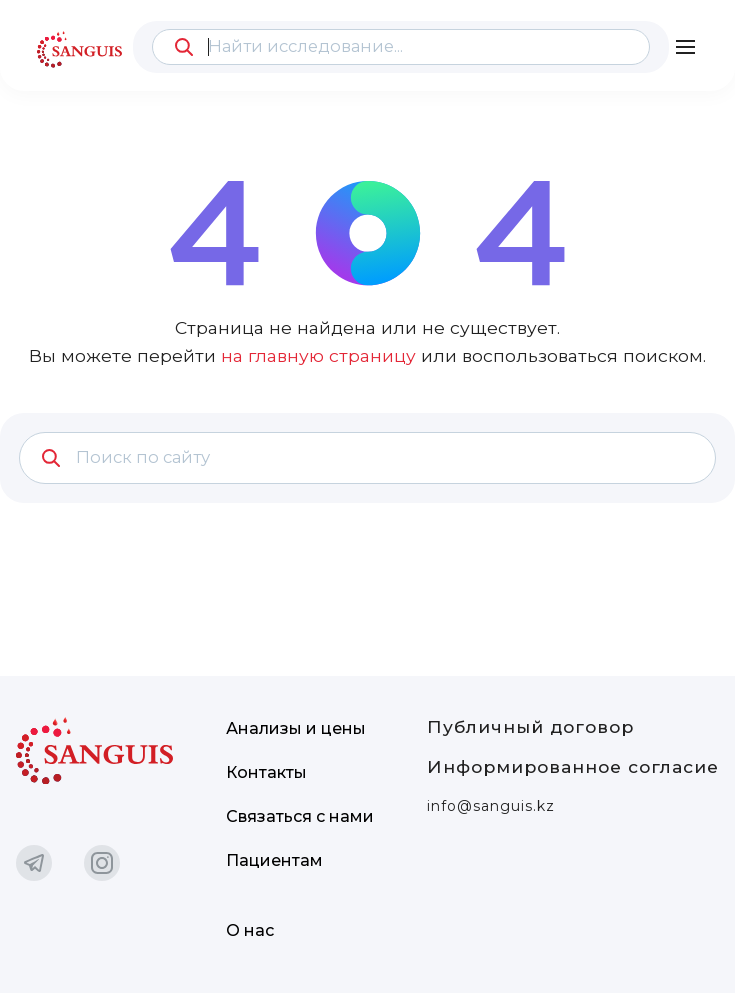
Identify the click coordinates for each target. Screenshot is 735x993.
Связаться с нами (300, 816)
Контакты (266, 772)
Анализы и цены (296, 728)
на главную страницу (318, 355)
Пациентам (274, 860)
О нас (250, 930)
